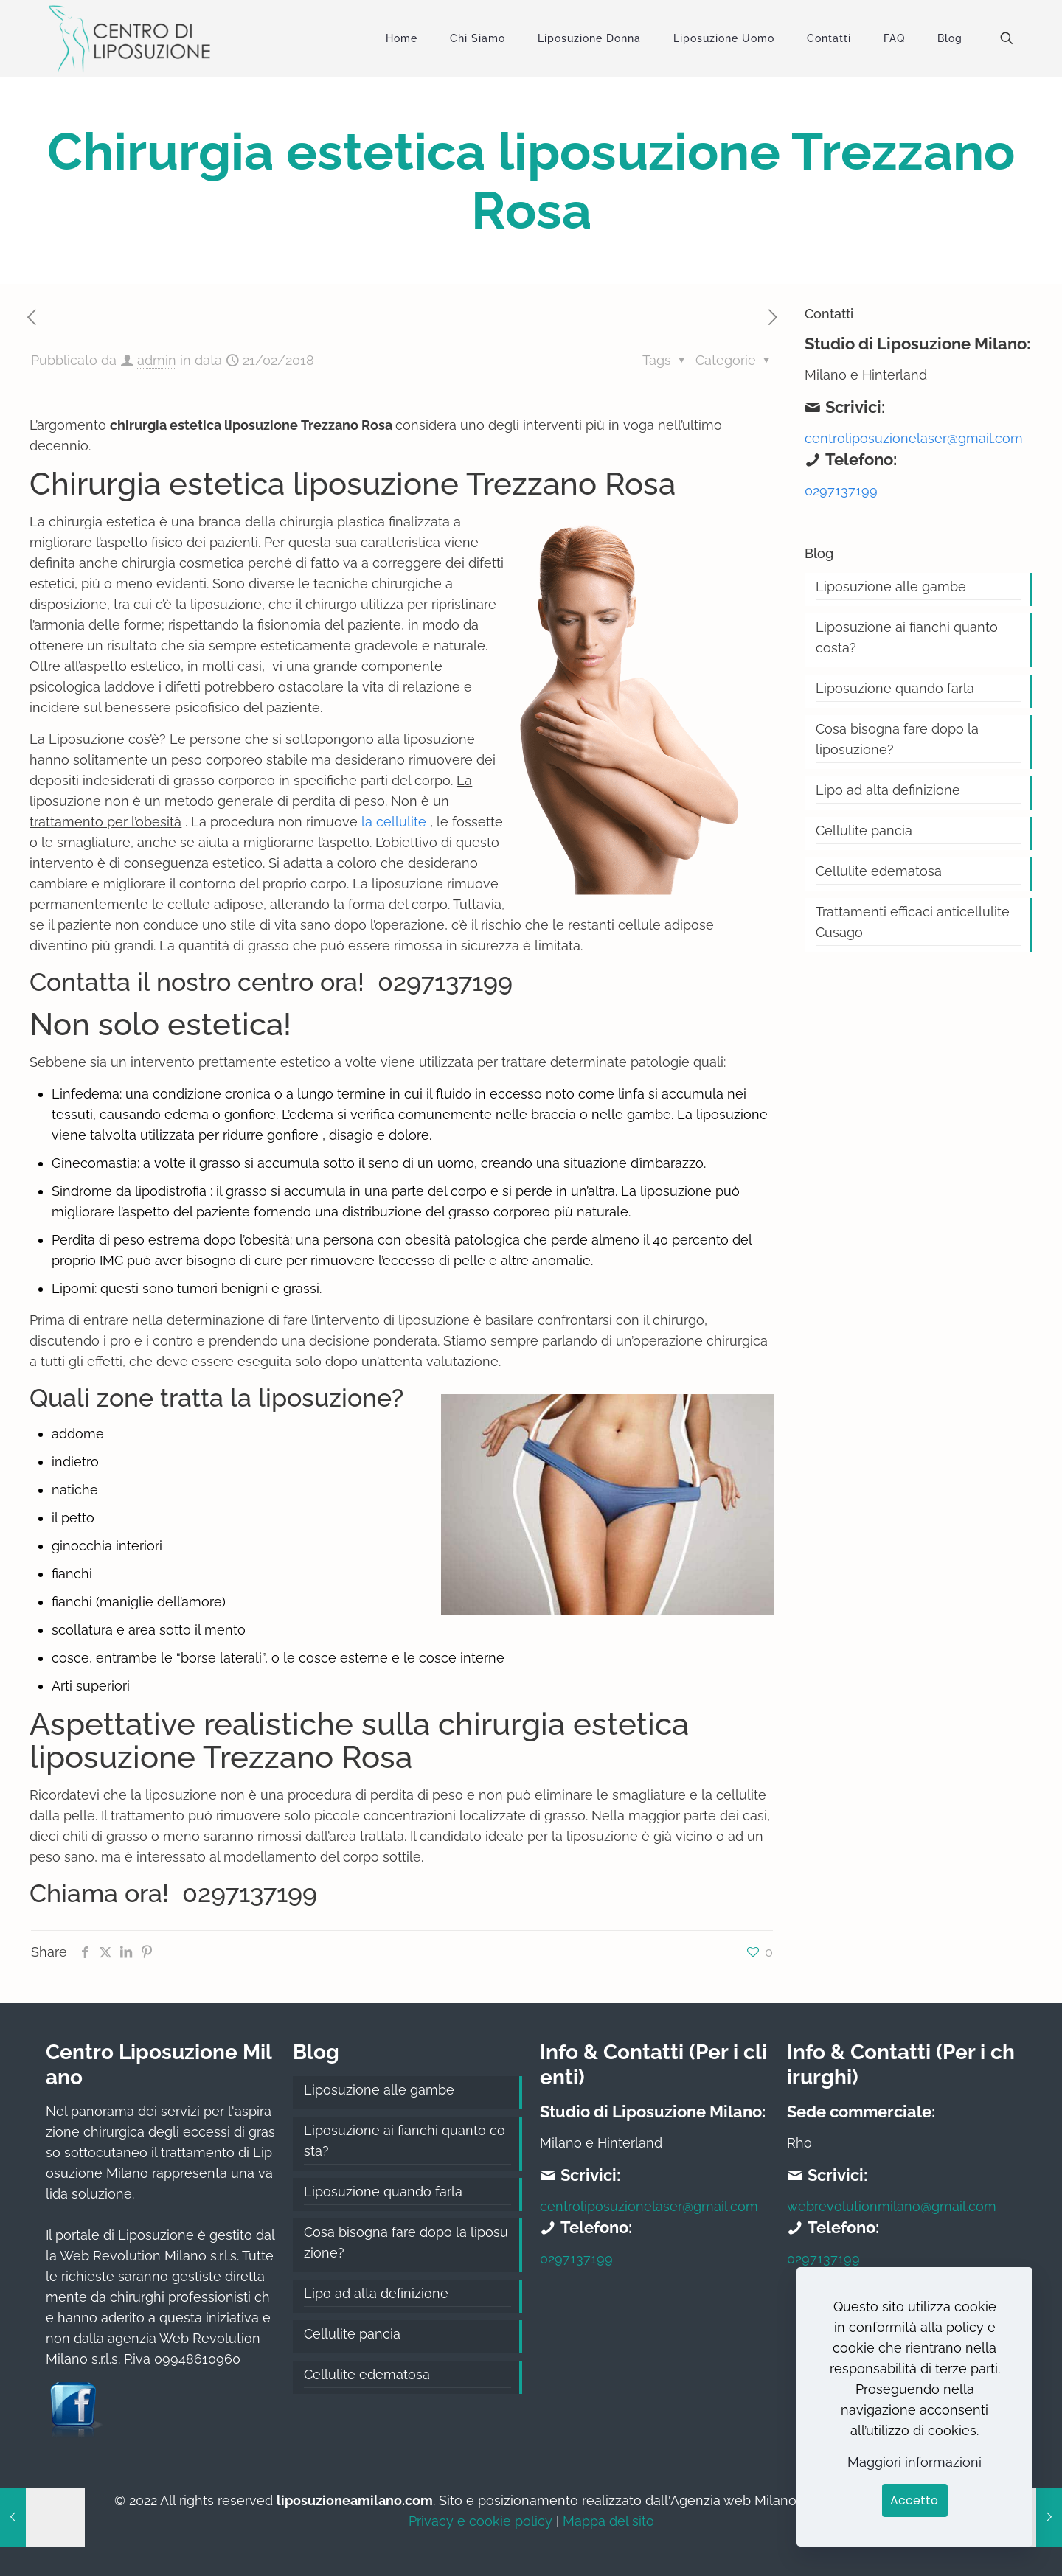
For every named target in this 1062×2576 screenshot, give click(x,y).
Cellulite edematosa (879, 871)
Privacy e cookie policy (480, 2521)
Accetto (914, 2500)
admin (156, 360)
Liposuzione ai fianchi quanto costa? (907, 637)
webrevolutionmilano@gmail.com (891, 2206)
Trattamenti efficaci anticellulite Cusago (913, 922)
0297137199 (442, 982)
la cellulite (393, 821)
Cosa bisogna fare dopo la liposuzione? (897, 739)
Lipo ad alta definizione (888, 790)
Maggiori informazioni (914, 2462)
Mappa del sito (608, 2521)
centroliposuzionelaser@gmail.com (914, 438)
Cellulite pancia (864, 830)
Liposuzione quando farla (895, 688)
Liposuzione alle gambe (891, 586)
